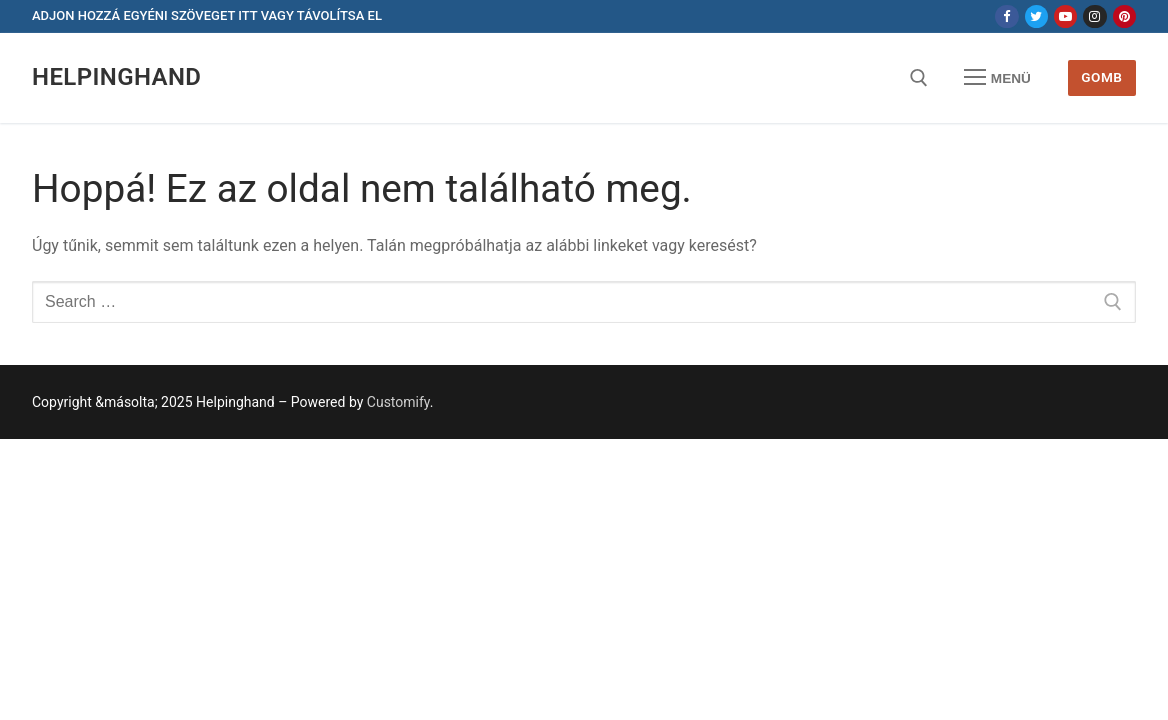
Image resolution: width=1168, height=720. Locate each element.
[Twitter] (1036, 16)
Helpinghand (116, 77)
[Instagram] (1094, 16)
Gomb (1101, 77)
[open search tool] (919, 78)
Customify (398, 402)
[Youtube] (1065, 16)
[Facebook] (1006, 16)
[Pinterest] (1124, 16)
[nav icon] (998, 78)
